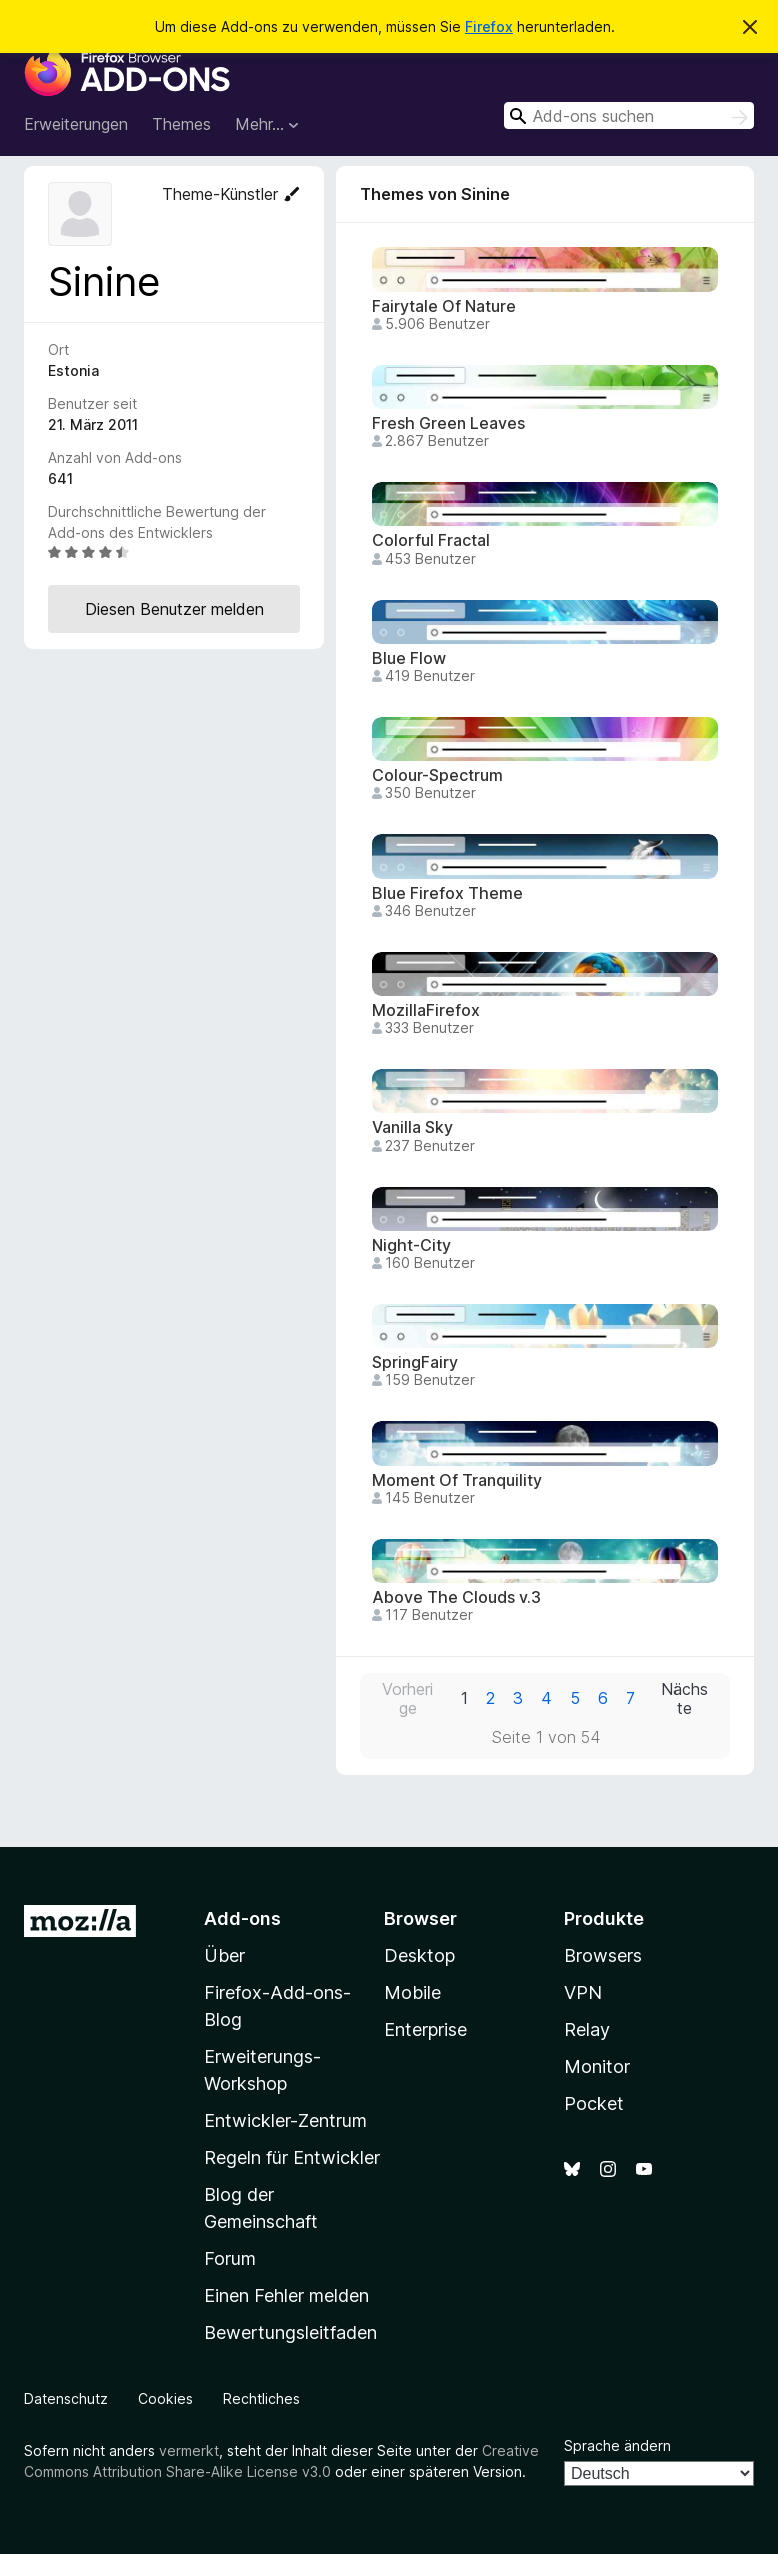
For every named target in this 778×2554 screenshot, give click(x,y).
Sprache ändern (617, 2445)
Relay (587, 2029)
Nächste (684, 1699)
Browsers (603, 1955)
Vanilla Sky (412, 1127)
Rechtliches (261, 2398)
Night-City (411, 1245)
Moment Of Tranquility (457, 1480)
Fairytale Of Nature (444, 306)
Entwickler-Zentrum (285, 2120)
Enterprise (425, 2029)
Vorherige (407, 1699)
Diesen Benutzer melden (174, 609)
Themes (181, 124)
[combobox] (629, 115)
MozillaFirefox (426, 1010)
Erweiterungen (76, 124)
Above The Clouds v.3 (456, 1597)
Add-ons (242, 1918)
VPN (583, 1992)
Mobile (412, 1992)
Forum (230, 2258)
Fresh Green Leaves (448, 423)
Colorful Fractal (431, 540)
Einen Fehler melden (286, 2295)
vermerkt (189, 2450)
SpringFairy (415, 1362)
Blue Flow (409, 658)
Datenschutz (66, 2398)
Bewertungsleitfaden (290, 2332)
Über (224, 1955)
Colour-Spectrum (437, 775)
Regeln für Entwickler (292, 2157)
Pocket (594, 2103)
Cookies (165, 2398)
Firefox (489, 26)
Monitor (597, 2066)
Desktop (419, 1955)
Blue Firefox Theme (447, 893)
